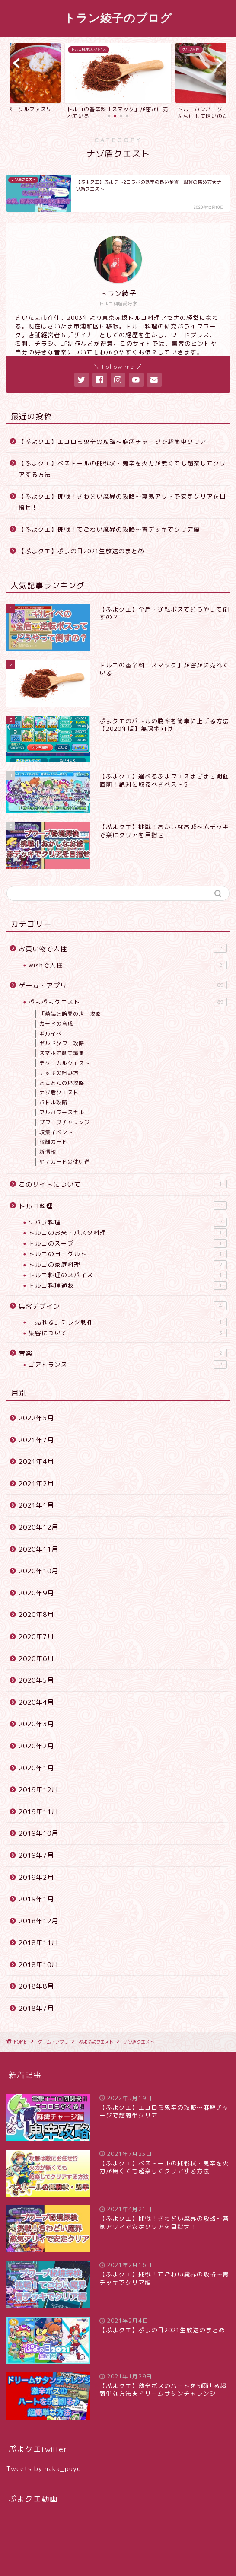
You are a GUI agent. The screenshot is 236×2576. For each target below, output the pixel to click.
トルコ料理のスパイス (128, 1275)
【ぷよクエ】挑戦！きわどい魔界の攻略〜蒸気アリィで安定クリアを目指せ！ (122, 502)
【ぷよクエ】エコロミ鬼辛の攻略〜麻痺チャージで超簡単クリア (113, 441)
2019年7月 (36, 1855)
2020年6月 (36, 1658)
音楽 (123, 1353)
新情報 (47, 1151)
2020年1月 (36, 1768)
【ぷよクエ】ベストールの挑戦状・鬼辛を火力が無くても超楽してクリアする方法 (122, 468)
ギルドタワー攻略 (61, 1043)
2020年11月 (38, 1549)
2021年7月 (36, 1439)
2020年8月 (36, 1614)
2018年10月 (38, 1964)
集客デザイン (123, 1306)
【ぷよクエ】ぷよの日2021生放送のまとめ (81, 551)
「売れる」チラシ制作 (128, 1322)
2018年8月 (36, 1986)
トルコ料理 (123, 1206)
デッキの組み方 (59, 1073)
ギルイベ (50, 1033)
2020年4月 (36, 1702)
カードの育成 (56, 1023)
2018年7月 (36, 2008)
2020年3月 (36, 1723)
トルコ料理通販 (128, 1285)
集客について (128, 1333)
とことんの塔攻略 (61, 1083)
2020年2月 (36, 1745)
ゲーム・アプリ (123, 985)
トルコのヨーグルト (128, 1254)
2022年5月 (36, 1417)
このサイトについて (123, 1184)
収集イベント (56, 1132)
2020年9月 (36, 1592)
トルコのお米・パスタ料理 (128, 1232)
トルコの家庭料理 (128, 1264)
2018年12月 (38, 1921)
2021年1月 (36, 1505)
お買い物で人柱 (123, 948)
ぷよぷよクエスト (128, 1002)
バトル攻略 (53, 1102)
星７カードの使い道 (64, 1161)
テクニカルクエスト (64, 1063)
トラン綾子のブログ (118, 18)
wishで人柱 (128, 965)
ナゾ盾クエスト (59, 1092)
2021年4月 (36, 1461)
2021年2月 (36, 1483)
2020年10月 (38, 1570)
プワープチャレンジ (64, 1122)
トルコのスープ (128, 1243)
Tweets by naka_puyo (43, 2468)
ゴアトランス (128, 1364)
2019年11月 (38, 1811)
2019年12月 (38, 1789)
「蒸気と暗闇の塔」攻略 (70, 1013)
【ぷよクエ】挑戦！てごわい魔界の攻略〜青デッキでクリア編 (109, 529)
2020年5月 (36, 1680)
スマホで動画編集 (61, 1053)
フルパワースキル (61, 1112)
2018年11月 (38, 1942)
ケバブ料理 (128, 1222)
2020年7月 (36, 1636)
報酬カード (53, 1141)
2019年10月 (38, 1833)
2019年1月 (36, 1898)
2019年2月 (36, 1877)
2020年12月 (38, 1527)
